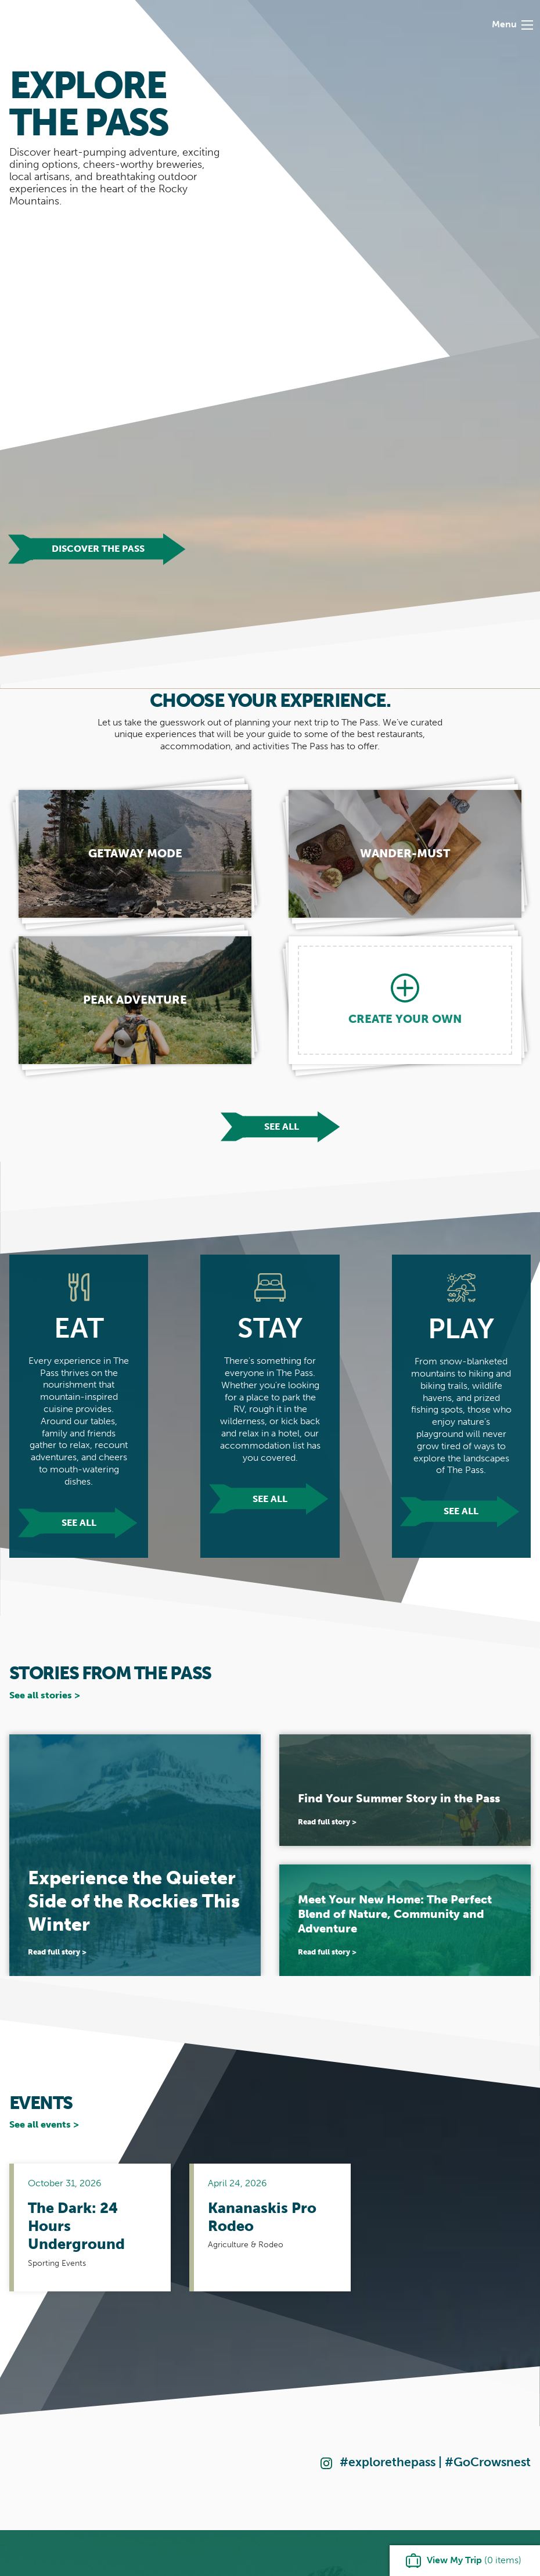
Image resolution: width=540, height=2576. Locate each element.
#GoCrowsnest (488, 2462)
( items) (474, 2560)
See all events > (44, 2124)
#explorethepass (387, 2462)
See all (281, 1126)
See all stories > (44, 1695)
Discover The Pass (98, 548)
